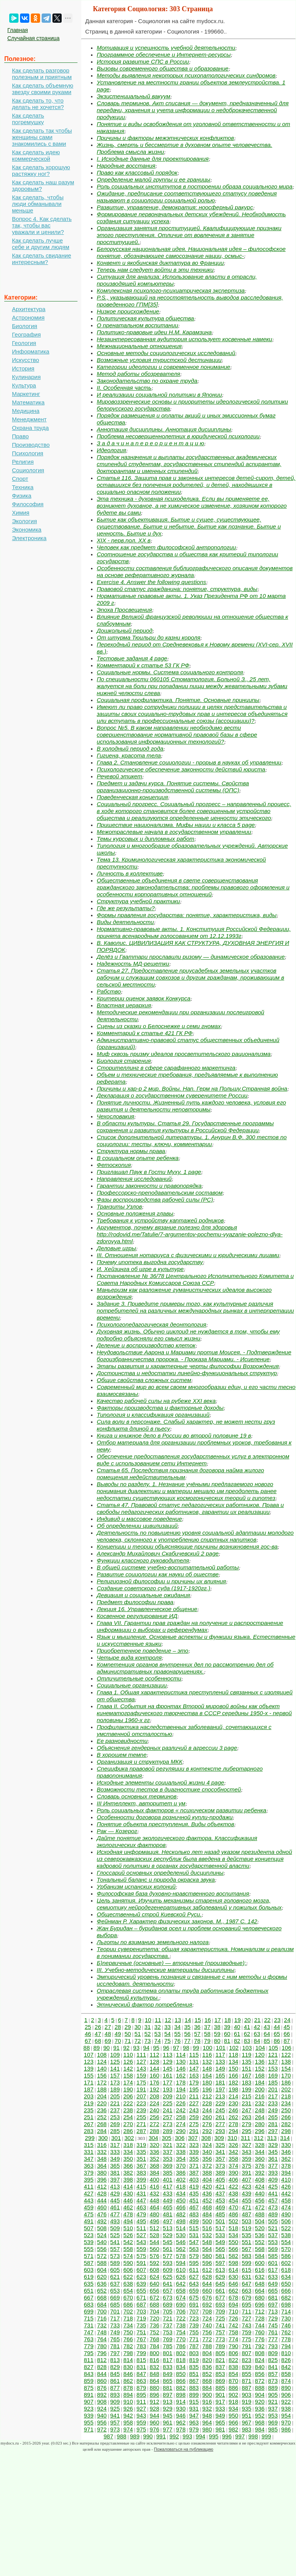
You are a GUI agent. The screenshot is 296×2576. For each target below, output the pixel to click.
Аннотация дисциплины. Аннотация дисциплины (164, 429)
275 (194, 2124)
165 (220, 2075)
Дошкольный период (125, 630)
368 (154, 2165)
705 (167, 2311)
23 (277, 2020)
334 (128, 2151)
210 (180, 2096)
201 (273, 2089)
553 (273, 2242)
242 (180, 2110)
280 (259, 2124)
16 (207, 2020)
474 (286, 2207)
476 (102, 2214)
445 (115, 2200)
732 (102, 2325)
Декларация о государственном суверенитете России (172, 1095)
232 (259, 2103)
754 (180, 2332)
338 (180, 2151)
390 (233, 2172)
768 (154, 2339)
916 (207, 2401)
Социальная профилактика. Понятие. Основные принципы (178, 700)
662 (233, 2290)
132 (207, 2061)
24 (287, 2020)
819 (194, 2360)
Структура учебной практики (138, 901)
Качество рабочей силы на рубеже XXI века (156, 1400)
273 (167, 2124)
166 (233, 2075)
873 (273, 2380)
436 (207, 2193)
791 (246, 2346)
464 (154, 2207)
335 (141, 2151)
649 (273, 2283)
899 (194, 2394)
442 (286, 2193)
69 (107, 2040)
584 (259, 2256)
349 (115, 2158)
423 (246, 2186)
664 (259, 2290)
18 (227, 2020)
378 (286, 2165)
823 (246, 2360)
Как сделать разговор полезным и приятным (42, 73)
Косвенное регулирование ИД (137, 1616)
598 (233, 2262)
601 (273, 2262)
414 (128, 2186)
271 (141, 2124)
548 (207, 2242)
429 (115, 2193)
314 (285, 2138)
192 (154, 2089)
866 (180, 2380)
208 (154, 2096)
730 (286, 2318)
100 (207, 2047)
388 (207, 2172)
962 (180, 2422)
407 (246, 2179)
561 (167, 2249)
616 (259, 2269)
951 (246, 2415)
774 (233, 2339)
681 (273, 2297)
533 (220, 2235)
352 (154, 2158)
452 (207, 2200)
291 (194, 2131)
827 (89, 2367)
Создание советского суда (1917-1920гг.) (153, 1588)
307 (193, 2138)
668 (102, 2297)
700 (102, 2311)
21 (257, 2020)
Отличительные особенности (139, 1678)
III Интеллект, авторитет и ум (141, 1803)
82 (237, 2040)
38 (217, 2027)
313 (272, 2138)
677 (220, 2297)
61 (237, 2033)
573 (115, 2256)
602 (286, 2262)
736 (154, 2325)
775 (246, 2339)
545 (167, 2242)
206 (128, 2096)
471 (246, 2207)
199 (246, 2089)
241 (167, 2110)
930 (180, 2408)
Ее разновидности (122, 1741)
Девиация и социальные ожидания (143, 1595)
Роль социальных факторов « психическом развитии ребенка (181, 1810)
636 (102, 2283)
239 (141, 2110)
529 (167, 2235)
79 (207, 2040)
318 (128, 2145)
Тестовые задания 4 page (132, 658)
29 (127, 2027)
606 (128, 2269)
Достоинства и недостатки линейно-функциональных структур (187, 1373)
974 (128, 2429)
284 (102, 2131)
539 (89, 2242)
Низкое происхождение (128, 311)
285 (115, 2131)
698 (286, 2304)
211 (194, 2096)
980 (207, 2429)
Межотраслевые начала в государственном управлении (174, 831)
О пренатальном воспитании (137, 325)
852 (207, 2374)
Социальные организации (132, 1685)
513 (167, 2228)
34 (177, 2027)
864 (154, 2380)
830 (128, 2367)
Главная (17, 30)
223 (141, 2103)
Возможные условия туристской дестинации (159, 360)
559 (141, 2249)
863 (141, 2380)
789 (220, 2346)
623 (141, 2276)
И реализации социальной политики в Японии (159, 394)
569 (273, 2249)
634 (286, 2276)
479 (141, 2214)
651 (89, 2290)
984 (259, 2429)
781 (115, 2346)
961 (167, 2422)
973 (115, 2429)
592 (154, 2262)
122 (286, 2054)
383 (141, 2172)
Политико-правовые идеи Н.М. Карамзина (154, 332)
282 (286, 2124)
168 (259, 2075)
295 (246, 2131)
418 (180, 2186)
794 (286, 2346)
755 (194, 2332)
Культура (24, 385)
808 (259, 2353)
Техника (23, 487)
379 (89, 2172)
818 (180, 2360)
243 (194, 2110)
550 (233, 2242)
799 (141, 2353)
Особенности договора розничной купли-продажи (165, 1817)
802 (180, 2353)
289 (167, 2131)
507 (89, 2228)
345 (273, 2151)
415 (141, 2186)
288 (154, 2131)
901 (220, 2394)
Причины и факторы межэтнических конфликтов (165, 138)
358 (233, 2158)
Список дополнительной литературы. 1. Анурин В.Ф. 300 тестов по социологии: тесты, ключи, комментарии (192, 1140)
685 (115, 2304)
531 (194, 2235)
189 (115, 2089)
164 (207, 2075)
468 (207, 2207)
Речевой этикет (119, 776)
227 (194, 2103)
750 (128, 2332)
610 (180, 2269)
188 (102, 2089)
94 (146, 2047)
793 (273, 2346)
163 (194, 2075)
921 (273, 2401)
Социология (28, 470)
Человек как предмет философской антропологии (166, 547)
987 (108, 2436)
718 (128, 2318)
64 (267, 2033)
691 (194, 2304)
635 (89, 2283)
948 (207, 2415)
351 (141, 2158)
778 (286, 2339)
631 (246, 2276)
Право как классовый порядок (137, 172)
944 (154, 2415)
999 (266, 2436)
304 (153, 2138)
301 (116, 2138)
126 (128, 2061)
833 (167, 2367)
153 (273, 2068)
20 (247, 2020)
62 (247, 2033)
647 (246, 2283)
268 (102, 2124)
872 (259, 2380)
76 (177, 2040)
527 (141, 2235)
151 (246, 2068)
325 (220, 2145)
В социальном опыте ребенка (137, 1158)
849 (167, 2374)
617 (273, 2269)
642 (180, 2283)
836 (207, 2367)
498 (180, 2221)
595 (194, 2262)
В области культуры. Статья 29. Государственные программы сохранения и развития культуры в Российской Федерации (185, 1126)
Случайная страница (33, 38)
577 (167, 2256)
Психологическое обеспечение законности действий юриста (181, 769)
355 (194, 2158)
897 (167, 2394)
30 (138, 2027)
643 (194, 2283)
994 (200, 2436)
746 (286, 2325)
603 (89, 2269)
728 (259, 2318)
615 (246, 2269)
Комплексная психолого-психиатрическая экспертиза (171, 290)
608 (154, 2269)
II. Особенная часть (124, 387)
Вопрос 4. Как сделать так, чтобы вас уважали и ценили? (42, 225)
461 (115, 2207)
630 (233, 2276)
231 (246, 2103)
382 (128, 2172)
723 (194, 2318)
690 (180, 2304)
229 (220, 2103)
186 (286, 2082)
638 (128, 2283)
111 (141, 2054)
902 (233, 2394)
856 (259, 2374)
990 (148, 2436)
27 (107, 2027)
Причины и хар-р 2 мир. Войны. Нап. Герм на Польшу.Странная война (192, 1088)
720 (154, 2318)
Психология (27, 453)
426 (286, 2186)
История (23, 368)
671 (141, 2297)
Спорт (20, 478)
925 (115, 2408)
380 (102, 2172)
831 (141, 2367)
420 (207, 2186)
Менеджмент (29, 419)
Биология (24, 326)
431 (141, 2193)
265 (273, 2117)
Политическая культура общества (145, 318)
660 (207, 2290)
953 (273, 2415)
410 (286, 2179)
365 (115, 2165)
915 (194, 2401)
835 (194, 2367)
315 (89, 2145)
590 (128, 2262)
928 (154, 2408)
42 (257, 2027)
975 (141, 2429)
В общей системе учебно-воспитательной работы (168, 1567)
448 (154, 2200)
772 (207, 2339)
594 (180, 2262)
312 (259, 2138)
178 (180, 2082)
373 (220, 2165)
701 (115, 2311)
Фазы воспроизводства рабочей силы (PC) (155, 1199)
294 (233, 2131)
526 (128, 2235)
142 (128, 2068)
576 (154, 2256)
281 (273, 2124)
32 (157, 2027)
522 (286, 2228)
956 (102, 2422)
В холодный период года (130, 748)
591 (141, 2262)
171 (89, 2082)
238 (128, 2110)
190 (128, 2089)
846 (128, 2374)
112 (154, 2054)
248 (259, 2110)
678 (233, 2297)
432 (154, 2193)
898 (180, 2394)
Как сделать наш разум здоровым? (43, 185)
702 (128, 2311)
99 (196, 2047)
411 (89, 2186)
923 (89, 2408)
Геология (24, 343)
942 (128, 2415)
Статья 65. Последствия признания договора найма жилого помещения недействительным (180, 1473)
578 (180, 2256)
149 (220, 2068)
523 (89, 2235)
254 (128, 2117)
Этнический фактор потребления (144, 2004)
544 (154, 2242)
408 (259, 2179)
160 (154, 2075)
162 (180, 2075)
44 (277, 2027)
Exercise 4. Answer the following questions (151, 582)
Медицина (25, 410)
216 (259, 2096)
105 (273, 2047)
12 (168, 2020)
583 (246, 2256)
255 (141, 2117)
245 (220, 2110)
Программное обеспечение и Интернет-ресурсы (164, 54)
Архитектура (28, 309)
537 (273, 2235)
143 (141, 2068)
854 (233, 2374)
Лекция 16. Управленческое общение (147, 1609)
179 (194, 2082)
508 (102, 2228)
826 (286, 2360)
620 (102, 2276)
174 (128, 2082)
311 (245, 2138)
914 (180, 2401)
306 (180, 2138)
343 (246, 2151)
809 (273, 2353)
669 (115, 2297)
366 (128, 2165)
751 (141, 2332)
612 (207, 2269)
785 (167, 2346)
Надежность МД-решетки (133, 963)
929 (167, 2408)
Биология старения (124, 1060)
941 (115, 2415)
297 (273, 2131)
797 (115, 2353)
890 (286, 2387)
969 (273, 2422)
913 (167, 2401)
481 (167, 2214)
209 (167, 2096)
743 (246, 2325)
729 (273, 2318)
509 (115, 2228)
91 (116, 2047)
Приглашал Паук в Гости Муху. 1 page (149, 1171)
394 (286, 2172)
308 (206, 2138)
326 (233, 2145)
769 (167, 2339)
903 (246, 2394)
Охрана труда (30, 427)
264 (259, 2117)
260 (207, 2117)
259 (194, 2117)
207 (141, 2096)
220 (102, 2103)
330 (286, 2145)
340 (207, 2151)
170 (286, 2075)
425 (273, 2186)
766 (128, 2339)
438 (233, 2193)
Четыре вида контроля (129, 1657)
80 (217, 2040)
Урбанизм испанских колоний (136, 1886)
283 (89, 2131)
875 (89, 2387)
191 (141, 2089)
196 (207, 2089)
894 (128, 2394)
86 (277, 2040)
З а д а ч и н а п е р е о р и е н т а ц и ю (150, 443)
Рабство (109, 991)
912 (154, 2401)
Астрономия (28, 317)
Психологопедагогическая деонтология (151, 1324)
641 (167, 2283)
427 (89, 2193)
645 (220, 2283)
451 (194, 2200)
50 (127, 2033)
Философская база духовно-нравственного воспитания (173, 1893)
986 (286, 2429)
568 (259, 2249)
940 (102, 2415)
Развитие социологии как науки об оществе (158, 1574)
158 (128, 2075)
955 (89, 2422)
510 (128, 2228)
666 (286, 2290)
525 (115, 2235)
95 (156, 2047)
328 (259, 2145)
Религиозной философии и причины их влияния (161, 1581)
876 (102, 2387)
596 (207, 2262)
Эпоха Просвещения (124, 609)
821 (220, 2360)
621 (115, 2276)
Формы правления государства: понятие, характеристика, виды (187, 915)
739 (194, 2325)
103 (247, 2047)
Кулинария (26, 377)
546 (180, 2242)
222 (128, 2103)
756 (207, 2332)
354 (180, 2158)
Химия (20, 512)
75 (167, 2040)
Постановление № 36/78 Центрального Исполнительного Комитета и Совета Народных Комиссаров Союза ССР (195, 1279)
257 (167, 2117)
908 (102, 2401)
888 (259, 2387)
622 (128, 2276)
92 (126, 2047)
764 (102, 2339)
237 (115, 2110)
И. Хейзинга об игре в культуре (140, 1269)
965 (220, 2422)
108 (102, 2054)
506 (286, 2221)
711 (246, 2311)
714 (286, 2311)
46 (88, 2033)
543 (141, 2242)
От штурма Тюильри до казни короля (148, 637)
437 (220, 2193)
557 (115, 2249)
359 (246, 2158)
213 (220, 2096)
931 (194, 2408)
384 (154, 2172)
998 (253, 2436)
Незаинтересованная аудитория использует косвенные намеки (184, 339)
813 (115, 2360)
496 (154, 2221)
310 (232, 2138)
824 (259, 2360)
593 (167, 2262)
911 (141, 2401)
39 (227, 2027)
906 (286, 2394)
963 (194, 2422)
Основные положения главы (135, 1213)
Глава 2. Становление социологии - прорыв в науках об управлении (189, 762)
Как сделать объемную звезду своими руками (42, 88)
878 (128, 2387)
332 (102, 2151)
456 (259, 2200)
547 (194, 2242)
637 (115, 2283)
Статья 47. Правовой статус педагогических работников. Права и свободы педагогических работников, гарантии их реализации (190, 1508)
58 (207, 2033)
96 (166, 2047)
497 (167, 2221)
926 (128, 2408)
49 (117, 2033)
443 (89, 2200)
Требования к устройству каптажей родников (160, 1220)
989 (135, 2436)
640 (154, 2283)
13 (178, 2020)
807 (246, 2353)
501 (220, 2221)
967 (246, 2422)
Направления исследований (134, 1178)
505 (273, 2221)
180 (207, 2082)
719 (141, 2318)
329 (273, 2145)
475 (89, 2214)
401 (167, 2179)
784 (154, 2346)
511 (141, 2228)
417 (167, 2186)
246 (233, 2110)
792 (259, 2346)
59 (217, 2033)
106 (286, 2047)
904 (259, 2394)
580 (207, 2256)
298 (286, 2131)
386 (180, 2172)
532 (207, 2235)
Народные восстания (126, 165)
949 (220, 2415)
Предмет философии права (135, 1602)
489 (273, 2214)
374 (233, 2165)
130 (180, 2061)
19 (237, 2020)
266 (286, 2117)
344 (259, 2151)
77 (187, 2040)
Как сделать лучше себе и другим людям (40, 243)
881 (167, 2387)
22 (267, 2020)
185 (273, 2082)
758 (233, 2332)
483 (194, 2214)
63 (257, 2033)
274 (180, 2124)
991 (161, 2436)
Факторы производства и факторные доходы (160, 1407)
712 (259, 2311)
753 (167, 2332)
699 (89, 2311)
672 (154, 2297)
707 (194, 2311)
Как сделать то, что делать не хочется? (38, 103)
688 (154, 2304)
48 (107, 2033)
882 (180, 2387)
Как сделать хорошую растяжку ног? (41, 170)
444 (102, 2200)
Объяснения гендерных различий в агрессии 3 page (167, 1747)
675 (194, 2297)
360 (259, 2158)
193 (167, 2089)
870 (233, 2380)
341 (220, 2151)
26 (98, 2027)
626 (180, 2276)
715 (89, 2318)
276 (207, 2124)
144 (154, 2068)
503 (246, 2221)
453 (220, 2200)
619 (89, 2276)
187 (89, 2089)
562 (180, 2249)
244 (207, 2110)
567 (246, 2249)
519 (246, 2228)
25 (88, 2027)
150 (233, 2068)
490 (286, 2214)
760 (259, 2332)
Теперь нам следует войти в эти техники (155, 269)
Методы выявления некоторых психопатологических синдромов (186, 75)
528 (154, 2235)
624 (154, 2276)
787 (194, 2346)
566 (233, 2249)
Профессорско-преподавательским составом (159, 1192)
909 (115, 2401)
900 (207, 2394)
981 (220, 2429)
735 (141, 2325)
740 (207, 2325)
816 (154, 2360)
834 (180, 2367)
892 (102, 2394)
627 (194, 2276)
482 (180, 2214)
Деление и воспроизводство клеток (146, 1345)
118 (233, 2054)
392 (259, 2172)
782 (128, 2346)
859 (89, 2380)
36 (197, 2027)
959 (141, 2422)
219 (89, 2103)
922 (286, 2401)
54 (167, 2033)
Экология (24, 521)
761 (273, 2332)
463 (141, 2207)
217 (273, 2096)
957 (115, 2422)
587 (89, 2262)
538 (286, 2235)
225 (167, 2103)
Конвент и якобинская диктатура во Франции (160, 262)
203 (89, 2096)
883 (194, 2387)
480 (154, 2214)
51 (138, 2033)
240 (154, 2110)
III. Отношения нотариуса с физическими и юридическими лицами (188, 1255)
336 (154, 2151)
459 (89, 2207)
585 (273, 2256)
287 (141, 2131)
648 (259, 2283)
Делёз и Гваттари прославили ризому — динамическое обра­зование (191, 956)
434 (180, 2193)
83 (247, 2040)
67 (88, 2040)
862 (128, 2380)
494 (128, 2221)
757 (220, 2332)
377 (273, 2165)
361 (273, 2158)
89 (96, 2047)
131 (194, 2061)
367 (141, 2165)
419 (194, 2186)
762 (286, 2332)
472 (259, 2207)
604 (102, 2269)
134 (233, 2061)
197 (220, 2089)
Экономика (26, 529)
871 (246, 2380)
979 (194, 2429)
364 (102, 2165)
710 (233, 2311)
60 (227, 2033)
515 (194, 2228)
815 (141, 2360)
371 (194, 2165)
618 (286, 2269)
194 (180, 2089)
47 (98, 2033)
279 (246, 2124)
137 (273, 2061)
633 (273, 2276)
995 (214, 2436)
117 (220, 2054)
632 (259, 2276)
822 (233, 2360)
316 (102, 2145)
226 (180, 2103)
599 (246, 2262)
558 (128, 2249)
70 (117, 2040)
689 (167, 2304)
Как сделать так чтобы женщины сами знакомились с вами (42, 137)
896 (154, 2394)
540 (102, 2242)
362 (286, 2158)
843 (89, 2374)
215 (246, 2096)
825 (273, 2360)
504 (259, 2221)
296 (259, 2131)
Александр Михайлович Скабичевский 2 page (158, 1553)
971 (89, 2429)
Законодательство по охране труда (147, 380)
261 (220, 2117)
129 (167, 2061)
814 (128, 2360)
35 (187, 2027)
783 (141, 2346)
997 (240, 2436)
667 (89, 2297)
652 (102, 2290)
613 (220, 2269)
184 (259, 2082)
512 (154, 2228)
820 (207, 2360)
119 (246, 2054)
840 (259, 2367)
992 (174, 2436)
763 (89, 2339)
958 (128, 2422)
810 (286, 2353)
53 (157, 2033)
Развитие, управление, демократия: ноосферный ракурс (175, 207)
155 (89, 2075)
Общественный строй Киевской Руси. (149, 1914)
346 (286, 2151)
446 (128, 2200)
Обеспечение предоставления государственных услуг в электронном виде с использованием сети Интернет (193, 1459)
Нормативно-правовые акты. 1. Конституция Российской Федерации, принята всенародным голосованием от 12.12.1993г (194, 932)
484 (207, 2214)
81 (227, 2040)
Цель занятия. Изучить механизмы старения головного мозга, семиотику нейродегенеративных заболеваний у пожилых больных (189, 1904)
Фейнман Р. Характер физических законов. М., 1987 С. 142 (177, 1921)
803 (194, 2353)
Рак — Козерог (117, 1831)
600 (259, 2262)
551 (246, 2242)
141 (115, 2068)
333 (115, 2151)
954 (286, 2415)
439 (246, 2193)
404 (207, 2179)
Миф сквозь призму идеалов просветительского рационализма (184, 1054)
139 (89, 2068)
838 (233, 2367)
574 (128, 2256)
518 (233, 2228)
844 (102, 2374)
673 (167, 2297)
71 (127, 2040)
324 (207, 2145)
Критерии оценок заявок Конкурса (143, 998)
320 (154, 2145)
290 (180, 2131)
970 (286, 2422)
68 (98, 2040)
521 (273, 2228)
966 (233, 2422)
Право (20, 436)
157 (115, 2075)
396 (102, 2179)
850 (180, 2374)
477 (115, 2214)
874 (286, 2380)
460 (102, 2207)
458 (286, 2200)
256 (154, 2117)
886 (233, 2387)
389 (220, 2172)
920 (259, 2401)
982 (233, 2429)
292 (207, 2131)
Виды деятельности (125, 922)
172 (102, 2082)
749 (115, 2332)
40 (237, 2027)
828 (102, 2367)
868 (207, 2380)
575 (141, 2256)
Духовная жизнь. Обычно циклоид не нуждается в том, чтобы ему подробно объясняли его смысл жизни (188, 1335)
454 (233, 2200)
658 (180, 2290)
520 (259, 2228)
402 (180, 2179)
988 (121, 2436)
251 (89, 2117)
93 (136, 2047)
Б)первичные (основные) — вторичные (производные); (171, 1963)
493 (115, 2221)
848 (154, 2374)
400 (154, 2179)
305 (167, 2138)
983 (246, 2429)
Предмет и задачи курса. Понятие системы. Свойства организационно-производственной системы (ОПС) (173, 786)
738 (180, 2325)
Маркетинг (26, 394)
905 (273, 2394)
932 (207, 2408)
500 (207, 2221)
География (26, 334)
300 (103, 2138)
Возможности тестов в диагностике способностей (169, 1789)
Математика (28, 402)
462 (128, 2207)
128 (154, 2061)
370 (180, 2165)
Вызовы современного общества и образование (163, 68)
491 (89, 2221)
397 (115, 2179)
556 (102, 2249)
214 (233, 2096)
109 (115, 2054)
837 (220, 2367)
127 (141, 2061)
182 (233, 2082)
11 (158, 2020)
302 (129, 2138)
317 (115, 2145)
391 (246, 2172)
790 (233, 2346)
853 (220, 2374)
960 (154, 2422)
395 (89, 2179)
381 (115, 2172)
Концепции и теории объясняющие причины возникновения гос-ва (187, 1546)
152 (259, 2068)
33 (167, 2027)
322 (180, 2145)
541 (115, 2242)
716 (102, 2318)
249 (273, 2110)
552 (259, 2242)
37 (207, 2027)
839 (246, 2367)
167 (246, 2075)
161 (167, 2075)
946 (180, 2415)
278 (233, 2124)
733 (115, 2325)
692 (207, 2304)
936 (259, 2408)
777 (273, 2339)
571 (89, 2256)
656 (154, 2290)
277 (220, 2124)
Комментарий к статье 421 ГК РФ (145, 1033)
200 (259, 2089)
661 (220, 2290)
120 (259, 2054)
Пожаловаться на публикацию (183, 2449)
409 (273, 2179)
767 (141, 2339)
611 (194, 2269)
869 (220, 2380)
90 (106, 2047)
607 (141, 2269)
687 (141, 2304)
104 (260, 2047)
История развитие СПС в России (143, 61)
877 (115, 2387)
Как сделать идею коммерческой (36, 155)
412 (102, 2186)
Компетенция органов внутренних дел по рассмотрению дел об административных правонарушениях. (185, 1668)
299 (89, 2138)
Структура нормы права (131, 1151)
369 (167, 2165)
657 (167, 2290)
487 (246, 2214)
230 (233, 2103)
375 (246, 2165)
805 (220, 2353)
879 (141, 2387)
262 (233, 2117)
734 (128, 2325)
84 (257, 2040)
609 (167, 2269)
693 (220, 2304)
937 (273, 2408)
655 (141, 2290)
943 (141, 2415)
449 (167, 2200)
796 (102, 2353)
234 (286, 2103)
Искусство (25, 360)
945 (167, 2415)
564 (207, 2249)
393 (273, 2172)
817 (167, 2360)
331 (89, 2151)
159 (141, 2075)
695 (246, 2304)
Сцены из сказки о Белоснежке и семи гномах (159, 1026)
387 (194, 2172)
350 (128, 2158)
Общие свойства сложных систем (144, 1380)
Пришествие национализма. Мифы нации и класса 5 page (176, 825)
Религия (23, 461)
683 (89, 2304)
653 (115, 2290)
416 (154, 2186)
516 (207, 2228)
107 (89, 2054)
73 (148, 2040)
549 (220, 2242)
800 (154, 2353)
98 (186, 2047)
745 (273, 2325)
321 (167, 2145)
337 (167, 2151)
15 (198, 2020)
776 (259, 2339)
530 (180, 2235)
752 (154, 2332)
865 (167, 2380)
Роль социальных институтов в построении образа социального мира (195, 186)
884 (207, 2387)
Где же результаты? (126, 908)
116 (207, 2054)
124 (102, 2061)
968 (259, 2422)
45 (287, 2027)
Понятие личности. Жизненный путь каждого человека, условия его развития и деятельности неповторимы (191, 1106)
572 (102, 2256)
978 (180, 2429)
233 (273, 2103)
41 (247, 2027)
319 (141, 2145)
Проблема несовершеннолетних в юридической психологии (178, 436)
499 (194, 2221)
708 (207, 2311)
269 (115, 2124)
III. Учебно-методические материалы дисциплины (165, 1970)
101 (220, 2047)
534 (233, 2235)
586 (286, 2256)
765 (115, 2339)
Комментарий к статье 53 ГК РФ (143, 665)
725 (220, 2318)
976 (154, 2429)
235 (89, 2110)
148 (207, 2068)
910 (128, 2401)
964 (207, 2422)
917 (220, 2401)
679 (246, 2297)
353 (167, 2158)
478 (128, 2214)
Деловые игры (116, 1248)
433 (167, 2193)
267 (89, 2124)
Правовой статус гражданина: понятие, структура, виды (177, 589)
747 (89, 2332)
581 (220, 2256)
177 (167, 2082)
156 (102, 2075)
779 (89, 2346)
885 (220, 2387)
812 (102, 2360)
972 (102, 2429)
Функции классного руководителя (143, 1560)
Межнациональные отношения (139, 346)
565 (220, 2249)
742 (233, 2325)
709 (220, 2311)
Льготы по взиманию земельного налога (153, 1942)
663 (246, 2290)
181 (220, 2082)
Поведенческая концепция (132, 797)
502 (233, 2221)
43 (267, 2027)
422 (233, 2186)
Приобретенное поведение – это (142, 1650)
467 (194, 2207)
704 (154, 2311)
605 (115, 2269)
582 (233, 2256)
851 (194, 2374)
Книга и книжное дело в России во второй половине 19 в (174, 1435)
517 (220, 2228)
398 (128, 2179)
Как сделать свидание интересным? (41, 258)
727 (246, 2318)
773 (220, 2339)
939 (89, 2415)
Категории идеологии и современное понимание (163, 367)
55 (177, 2033)
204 (102, 2096)
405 (220, 2179)
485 (220, 2214)
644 (207, 2283)
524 (102, 2235)
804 (207, 2353)
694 (233, 2304)
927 (141, 2408)
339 (194, 2151)
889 (273, 2387)
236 (102, 2110)
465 (167, 2207)
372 (207, 2165)
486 (233, 2214)
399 (141, 2179)
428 (102, 2193)
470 (233, 2207)
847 (141, 2374)
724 (207, 2318)
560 (154, 2249)
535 (246, 2235)
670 (128, 2297)
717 (115, 2318)
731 (89, 2325)
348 (102, 2158)
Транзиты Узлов (119, 1206)
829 (115, 2367)
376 (259, 2165)
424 (259, 2186)
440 (259, 2193)
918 (233, 2401)
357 (220, 2158)
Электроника (29, 538)
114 (180, 2054)
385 (167, 2172)
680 (259, 2297)
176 (154, 2082)
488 (259, 2214)
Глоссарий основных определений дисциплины (160, 1872)
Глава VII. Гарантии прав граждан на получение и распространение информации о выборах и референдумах (190, 1626)
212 (207, 2096)
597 (220, 2262)
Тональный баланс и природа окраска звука (156, 1879)
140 (102, 2068)
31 (148, 2027)
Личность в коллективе (130, 873)
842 (286, 2367)
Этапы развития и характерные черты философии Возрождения (188, 1366)
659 (194, 2290)
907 (89, 2401)
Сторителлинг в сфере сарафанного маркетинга (166, 1067)
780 (102, 2346)
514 (180, 2228)
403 (194, 2179)
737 (167, 2325)
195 (194, 2089)
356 (207, 2158)
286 (128, 2131)
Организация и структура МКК (139, 1761)
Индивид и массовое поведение (139, 1518)
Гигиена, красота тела (129, 755)
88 (86, 2047)
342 (233, 2151)
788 (207, 2346)
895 (141, 2394)
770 (180, 2339)
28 (117, 2027)
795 (89, 2353)
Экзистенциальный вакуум (133, 96)
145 (167, 2068)
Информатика (30, 351)
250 (286, 2110)
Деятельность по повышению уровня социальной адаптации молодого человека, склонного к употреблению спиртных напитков (195, 1536)
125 (115, 2061)
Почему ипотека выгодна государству (150, 1262)
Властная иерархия (124, 1005)
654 (128, 2290)
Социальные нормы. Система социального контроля (170, 672)
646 (233, 2283)
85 (267, 2040)
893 (115, 2394)
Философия (28, 504)
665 (273, 2290)
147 (194, 2068)
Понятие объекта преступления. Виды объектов (165, 1824)
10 (148, 2020)
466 (180, 2207)
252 (102, 2117)
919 (246, 2401)
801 (167, 2353)
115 (194, 2054)
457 (273, 2200)
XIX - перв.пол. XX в (124, 540)
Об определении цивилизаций (137, 1525)
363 (89, 2165)
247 (246, 2110)
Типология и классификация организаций (153, 1414)
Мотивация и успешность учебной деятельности (166, 47)
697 (273, 2304)
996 (227, 2436)
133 (220, 2061)
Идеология (111, 450)
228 (207, 2103)
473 (273, 2207)
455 (246, 2200)
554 (286, 2242)
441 (273, 2193)
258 (180, 2117)
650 (286, 2283)
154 (286, 2068)
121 (273, 2054)
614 (233, 2269)
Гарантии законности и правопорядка (149, 1185)
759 (246, 2332)
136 (259, 2061)
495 (141, 2221)
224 (154, 2103)
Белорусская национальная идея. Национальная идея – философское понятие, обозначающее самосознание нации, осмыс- (191, 252)
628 (207, 2276)
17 (217, 2020)
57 (197, 2033)
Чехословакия (115, 1116)
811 (89, 2360)
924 (102, 2408)
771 (194, 2339)
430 (128, 2193)
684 (102, 2304)
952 (259, 2415)
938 (286, 2408)
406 (233, 2179)
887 (246, 2387)
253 (115, 2117)
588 (102, 2262)
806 (233, 2353)
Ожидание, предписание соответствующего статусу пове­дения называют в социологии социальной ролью (187, 197)
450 (180, 2200)
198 (233, 2089)
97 (176, 2047)
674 (180, 2297)
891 (89, 2394)
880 (154, 2387)
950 (233, 2415)
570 (286, 2249)
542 (128, 2242)
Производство (31, 444)
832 (154, 2367)
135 (246, 2061)
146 (180, 2068)
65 (277, 2033)
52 (148, 2033)
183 (246, 2082)
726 (233, 2318)
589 (115, 2262)
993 (187, 2436)
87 (287, 2040)
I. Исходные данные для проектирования (153, 158)
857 (273, 2374)
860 (102, 2380)
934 (233, 2408)
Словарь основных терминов (137, 1796)
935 (246, 2408)
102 (234, 2047)
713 (273, 2311)
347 (89, 2158)
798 (128, 2353)
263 (246, 2117)
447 (141, 2200)
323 (194, 2145)
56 (187, 2033)
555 (89, 2249)
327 (246, 2145)
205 (115, 2096)
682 (286, 2297)
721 (167, 2318)
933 (220, 2408)
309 (219, 2138)
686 (128, 2304)
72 (138, 2040)
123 (89, 2061)
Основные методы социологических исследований (166, 353)
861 (115, 2380)
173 (115, 2082)
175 (141, 2082)
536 (259, 2235)
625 (167, 2276)
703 (141, 2311)
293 (220, 2131)
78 (197, 2040)
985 (273, 2429)
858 (286, 2374)
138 (286, 2061)
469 (220, 2207)
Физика (21, 495)
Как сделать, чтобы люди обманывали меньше (38, 204)
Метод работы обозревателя (138, 373)
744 (259, 2325)
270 (128, 2124)
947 (194, 2415)
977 (167, 2429)
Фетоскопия (114, 1165)
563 (194, 2249)
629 (220, 2276)
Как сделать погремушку (28, 118)
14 (188, 2020)
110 (128, 2054)
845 (115, 2374)
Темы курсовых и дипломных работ (145, 838)
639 (141, 2283)
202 (286, 2089)
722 (180, 2318)
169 (273, 2075)
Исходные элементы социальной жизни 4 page (160, 1782)
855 (246, 2374)
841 (273, 2367)
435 (194, 2193)
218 (286, 2096)
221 (115, 2103)
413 (115, 2186)
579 (194, 2256)
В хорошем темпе (121, 1754)
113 (167, 2054)
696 (259, 2304)
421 (220, 2186)
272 (154, 2124)
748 (102, 2332)
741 (220, 2325)
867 (194, 2380)
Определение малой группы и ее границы (153, 179)
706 (180, 2311)
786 (180, 2346)
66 (287, 2033)
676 (207, 2297)
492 (102, 2221)
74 (157, 2040)
